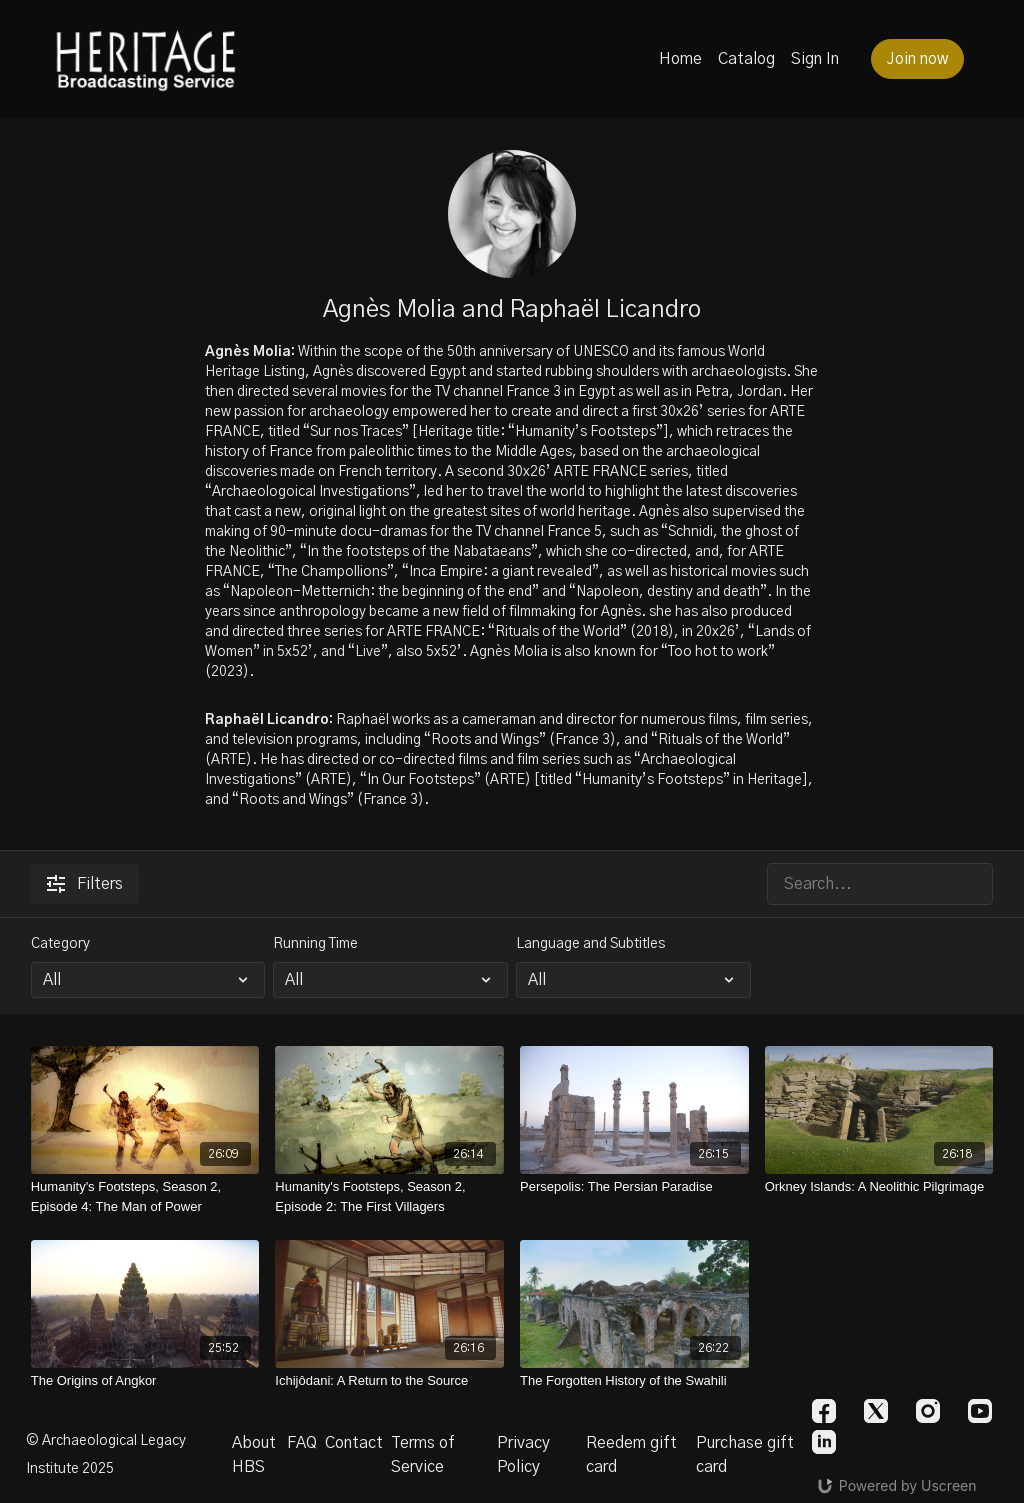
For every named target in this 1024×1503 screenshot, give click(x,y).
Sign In (815, 59)
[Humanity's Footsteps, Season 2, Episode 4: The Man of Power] (145, 1196)
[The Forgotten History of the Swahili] (634, 1381)
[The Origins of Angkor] (145, 1381)
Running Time (315, 944)
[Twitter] (876, 1411)
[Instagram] (928, 1411)
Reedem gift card (631, 1455)
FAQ (302, 1443)
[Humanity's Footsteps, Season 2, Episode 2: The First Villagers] (389, 1196)
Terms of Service (423, 1455)
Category (60, 944)
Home (680, 59)
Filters (85, 884)
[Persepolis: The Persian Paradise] (634, 1187)
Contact (354, 1443)
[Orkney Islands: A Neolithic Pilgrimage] (879, 1187)
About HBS (254, 1455)
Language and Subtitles (590, 944)
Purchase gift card (745, 1455)
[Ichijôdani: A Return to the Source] (389, 1381)
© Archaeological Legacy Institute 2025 (106, 1455)
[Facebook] (824, 1411)
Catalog (746, 59)
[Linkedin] (824, 1442)
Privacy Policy (523, 1455)
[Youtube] (980, 1411)
